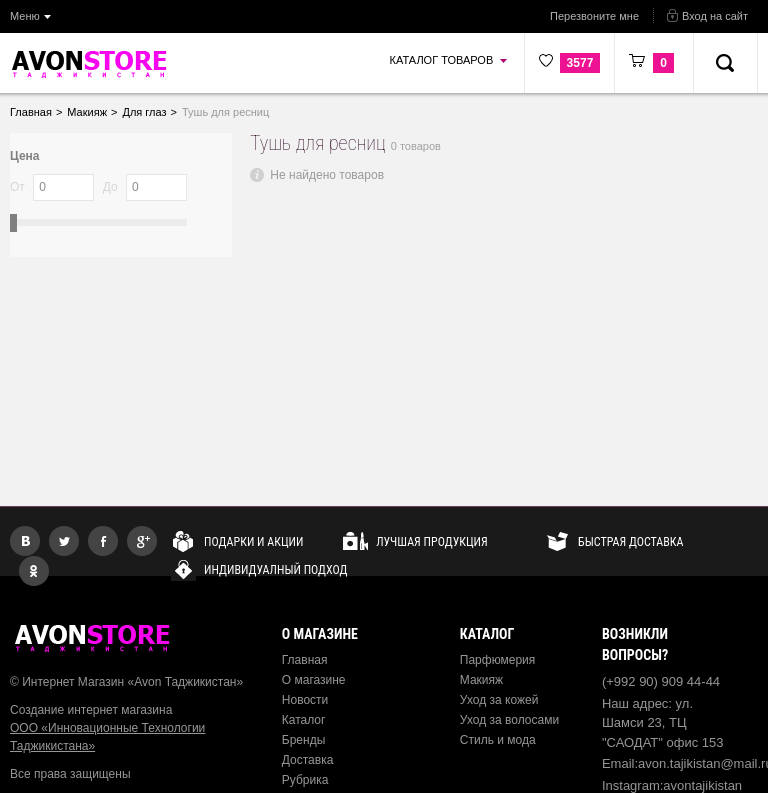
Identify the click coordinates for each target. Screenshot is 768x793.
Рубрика (305, 780)
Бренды (303, 740)
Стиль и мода (498, 740)
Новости (305, 700)
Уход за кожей (499, 700)
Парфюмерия (498, 660)
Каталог (304, 720)
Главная (305, 660)
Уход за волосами (509, 720)
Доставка (308, 760)
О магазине (314, 680)
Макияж (481, 680)
